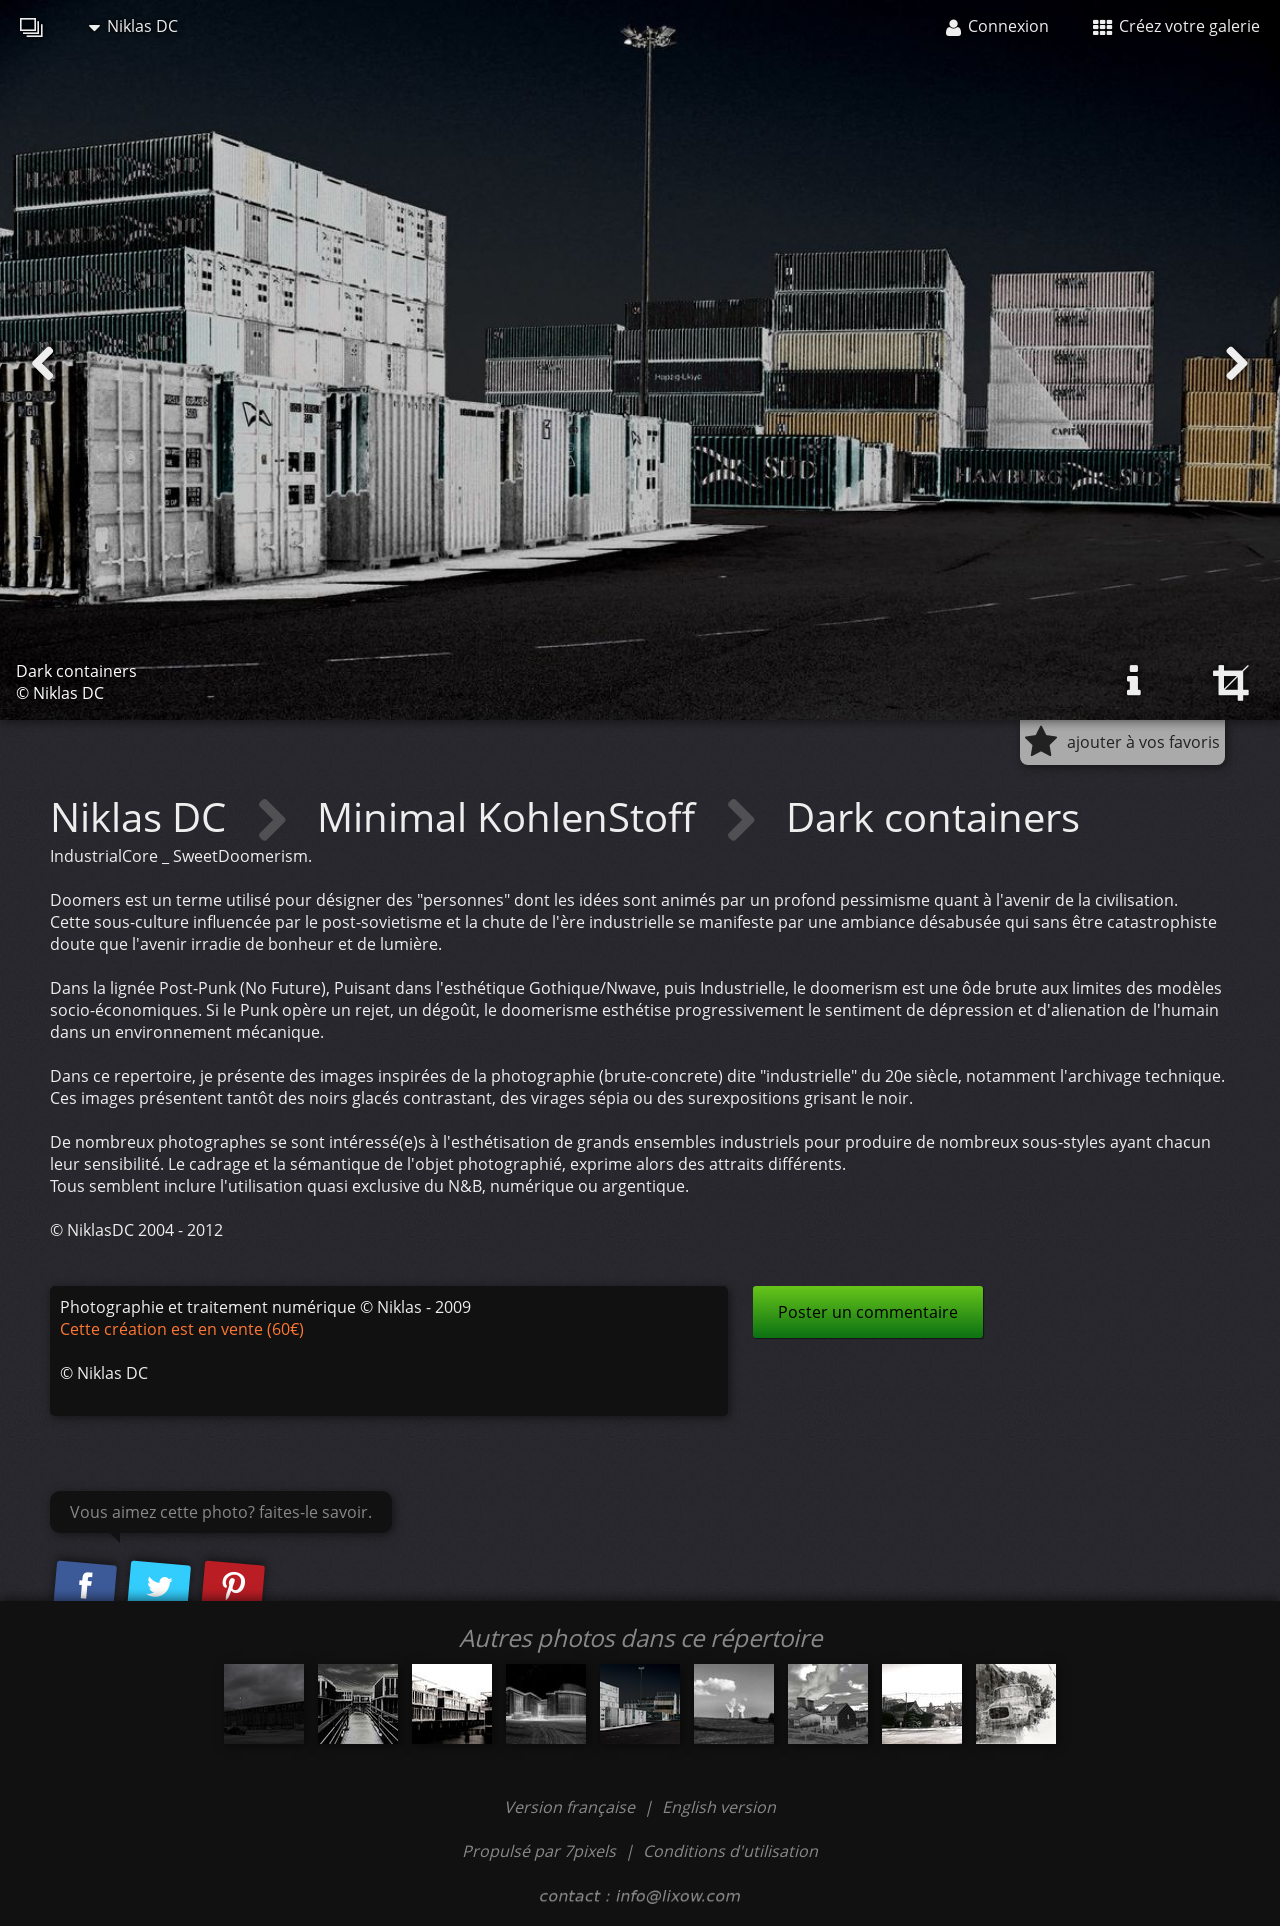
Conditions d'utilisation (730, 1851)
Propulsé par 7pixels (539, 1851)
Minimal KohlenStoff (511, 816)
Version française (571, 1807)
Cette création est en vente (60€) (182, 1329)
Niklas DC (133, 26)
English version (719, 1807)
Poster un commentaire (868, 1312)
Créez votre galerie (1176, 26)
